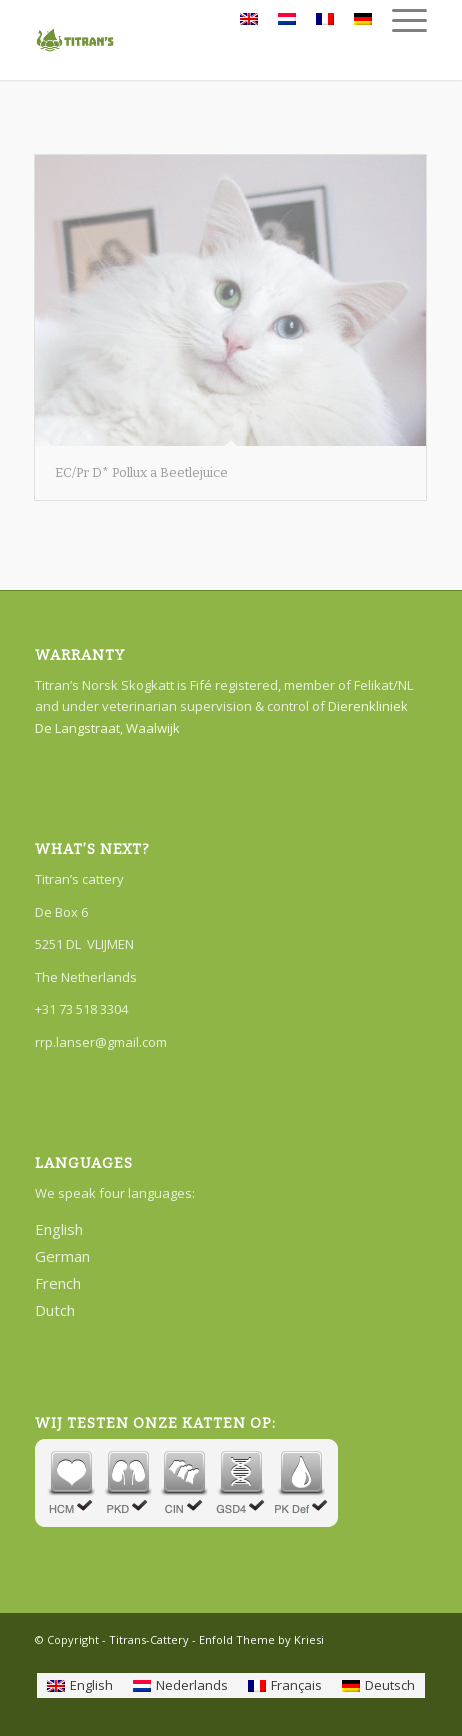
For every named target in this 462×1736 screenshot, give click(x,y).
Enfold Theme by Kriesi (261, 1639)
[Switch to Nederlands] (180, 1685)
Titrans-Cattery (149, 1639)
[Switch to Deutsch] (378, 1685)
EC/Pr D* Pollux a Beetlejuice (141, 472)
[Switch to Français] (285, 1685)
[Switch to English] (80, 1685)
